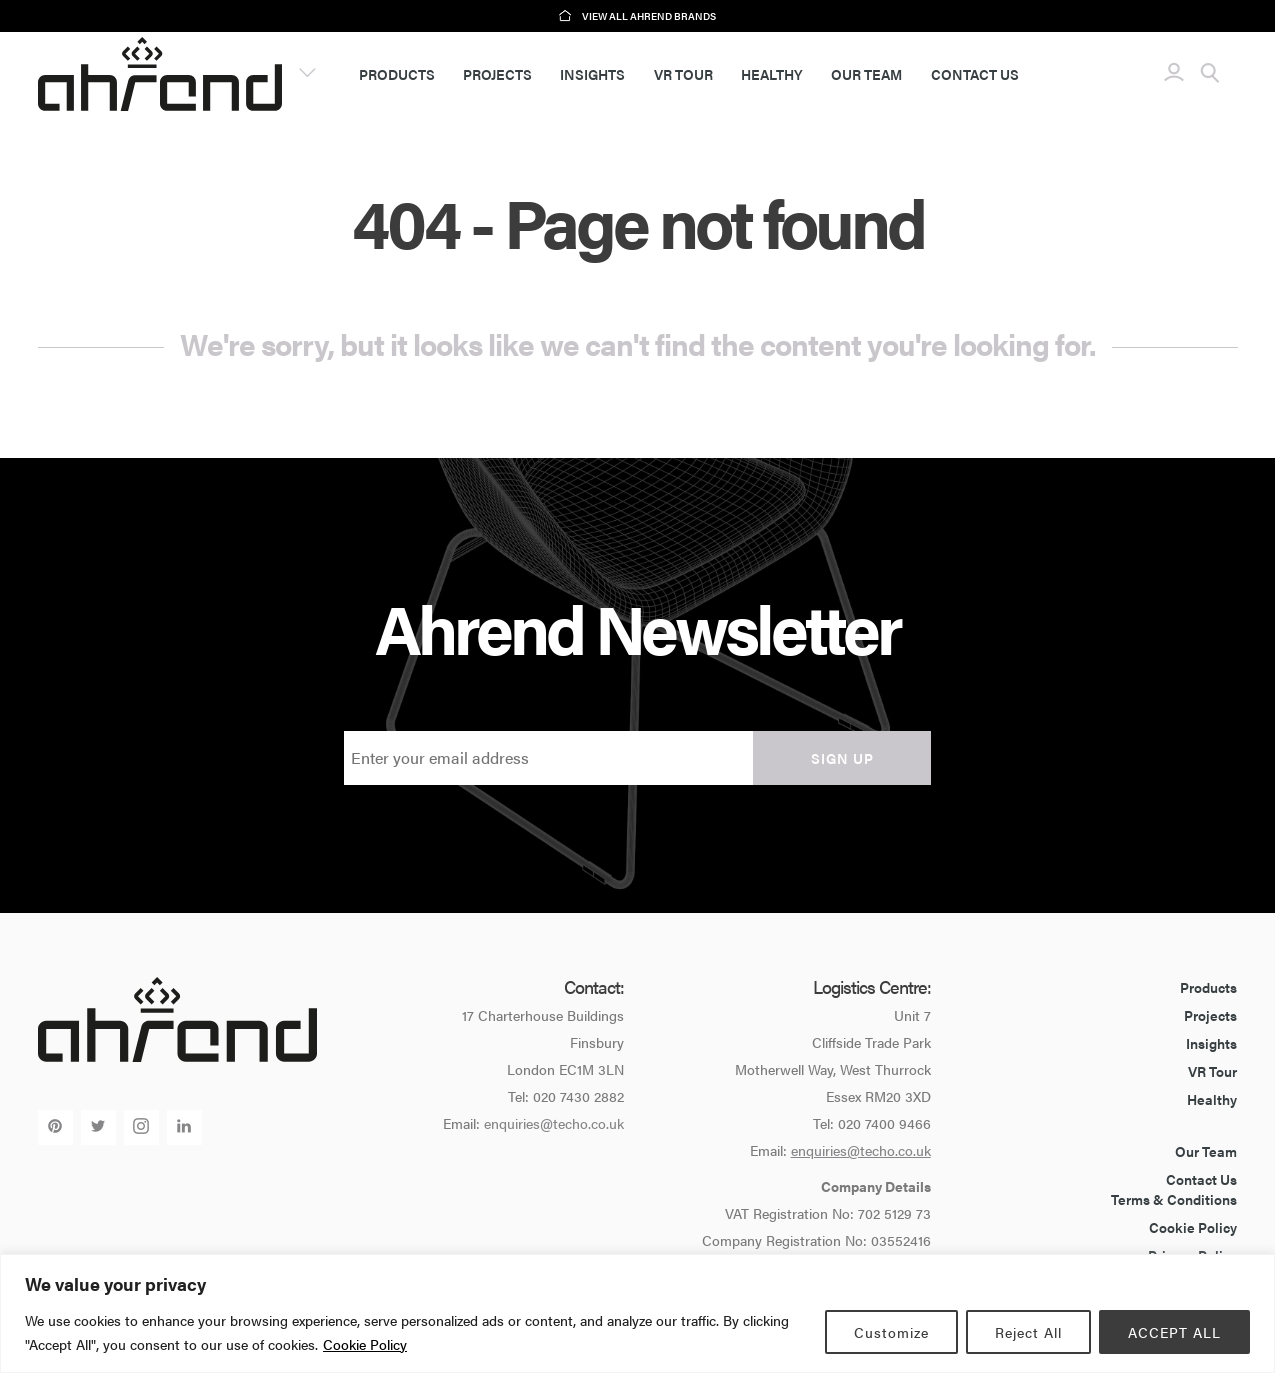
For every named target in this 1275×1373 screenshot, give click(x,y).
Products (397, 74)
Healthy (772, 74)
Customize (891, 1332)
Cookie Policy (365, 1344)
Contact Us (975, 74)
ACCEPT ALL (1174, 1332)
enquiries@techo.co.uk (554, 1123)
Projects (497, 74)
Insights (592, 74)
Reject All (1028, 1332)
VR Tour (683, 74)
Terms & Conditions (1174, 1199)
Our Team (866, 74)
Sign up (842, 758)
